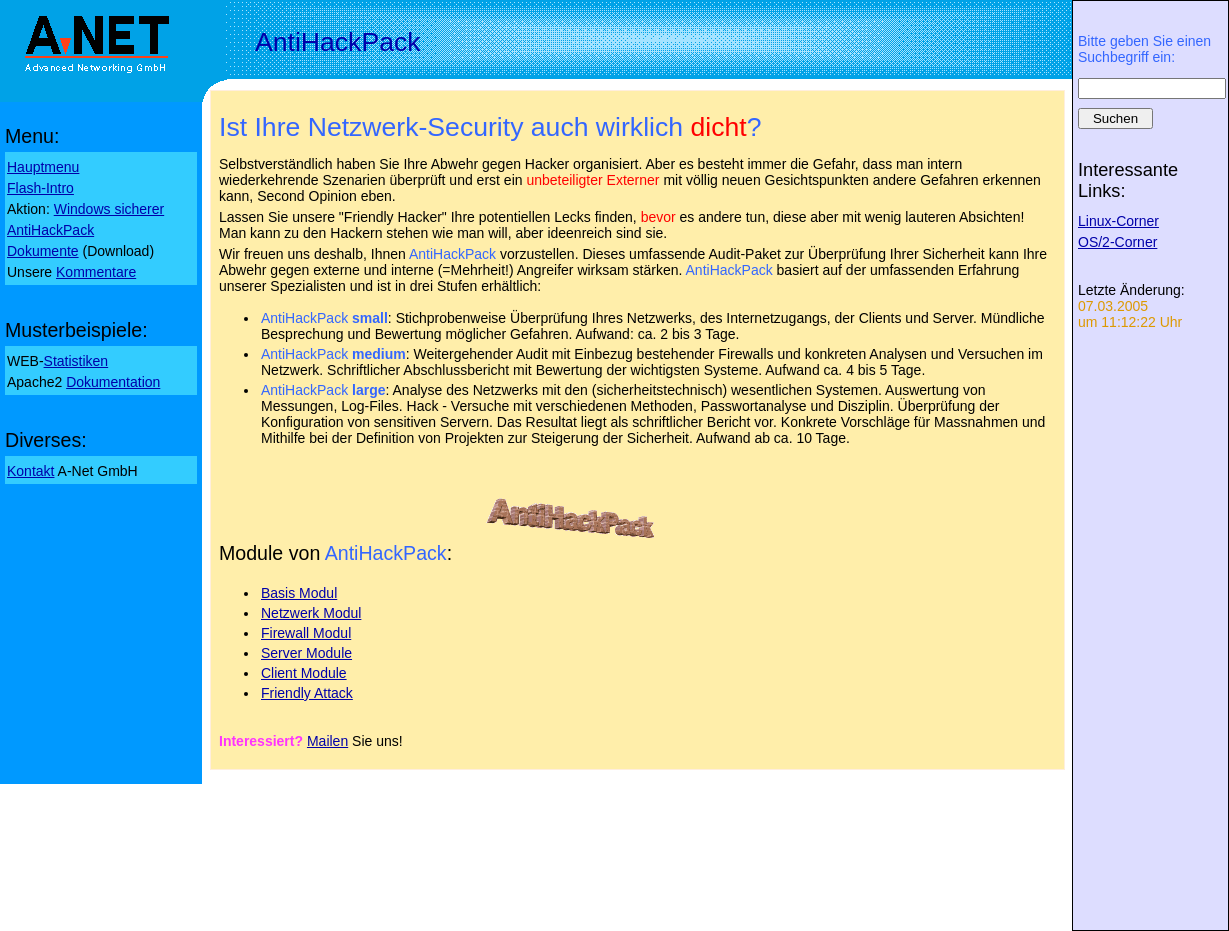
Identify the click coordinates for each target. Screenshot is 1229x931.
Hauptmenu (43, 167)
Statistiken (76, 361)
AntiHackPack (50, 230)
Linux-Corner (1118, 221)
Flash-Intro (40, 188)
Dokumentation (113, 382)
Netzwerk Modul (311, 613)
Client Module (304, 673)
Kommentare (96, 272)
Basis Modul (299, 593)
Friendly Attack (307, 693)
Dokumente (43, 251)
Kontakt (30, 471)
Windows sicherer (109, 209)
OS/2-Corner (1117, 242)
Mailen (327, 741)
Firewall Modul (306, 633)
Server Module (306, 653)
